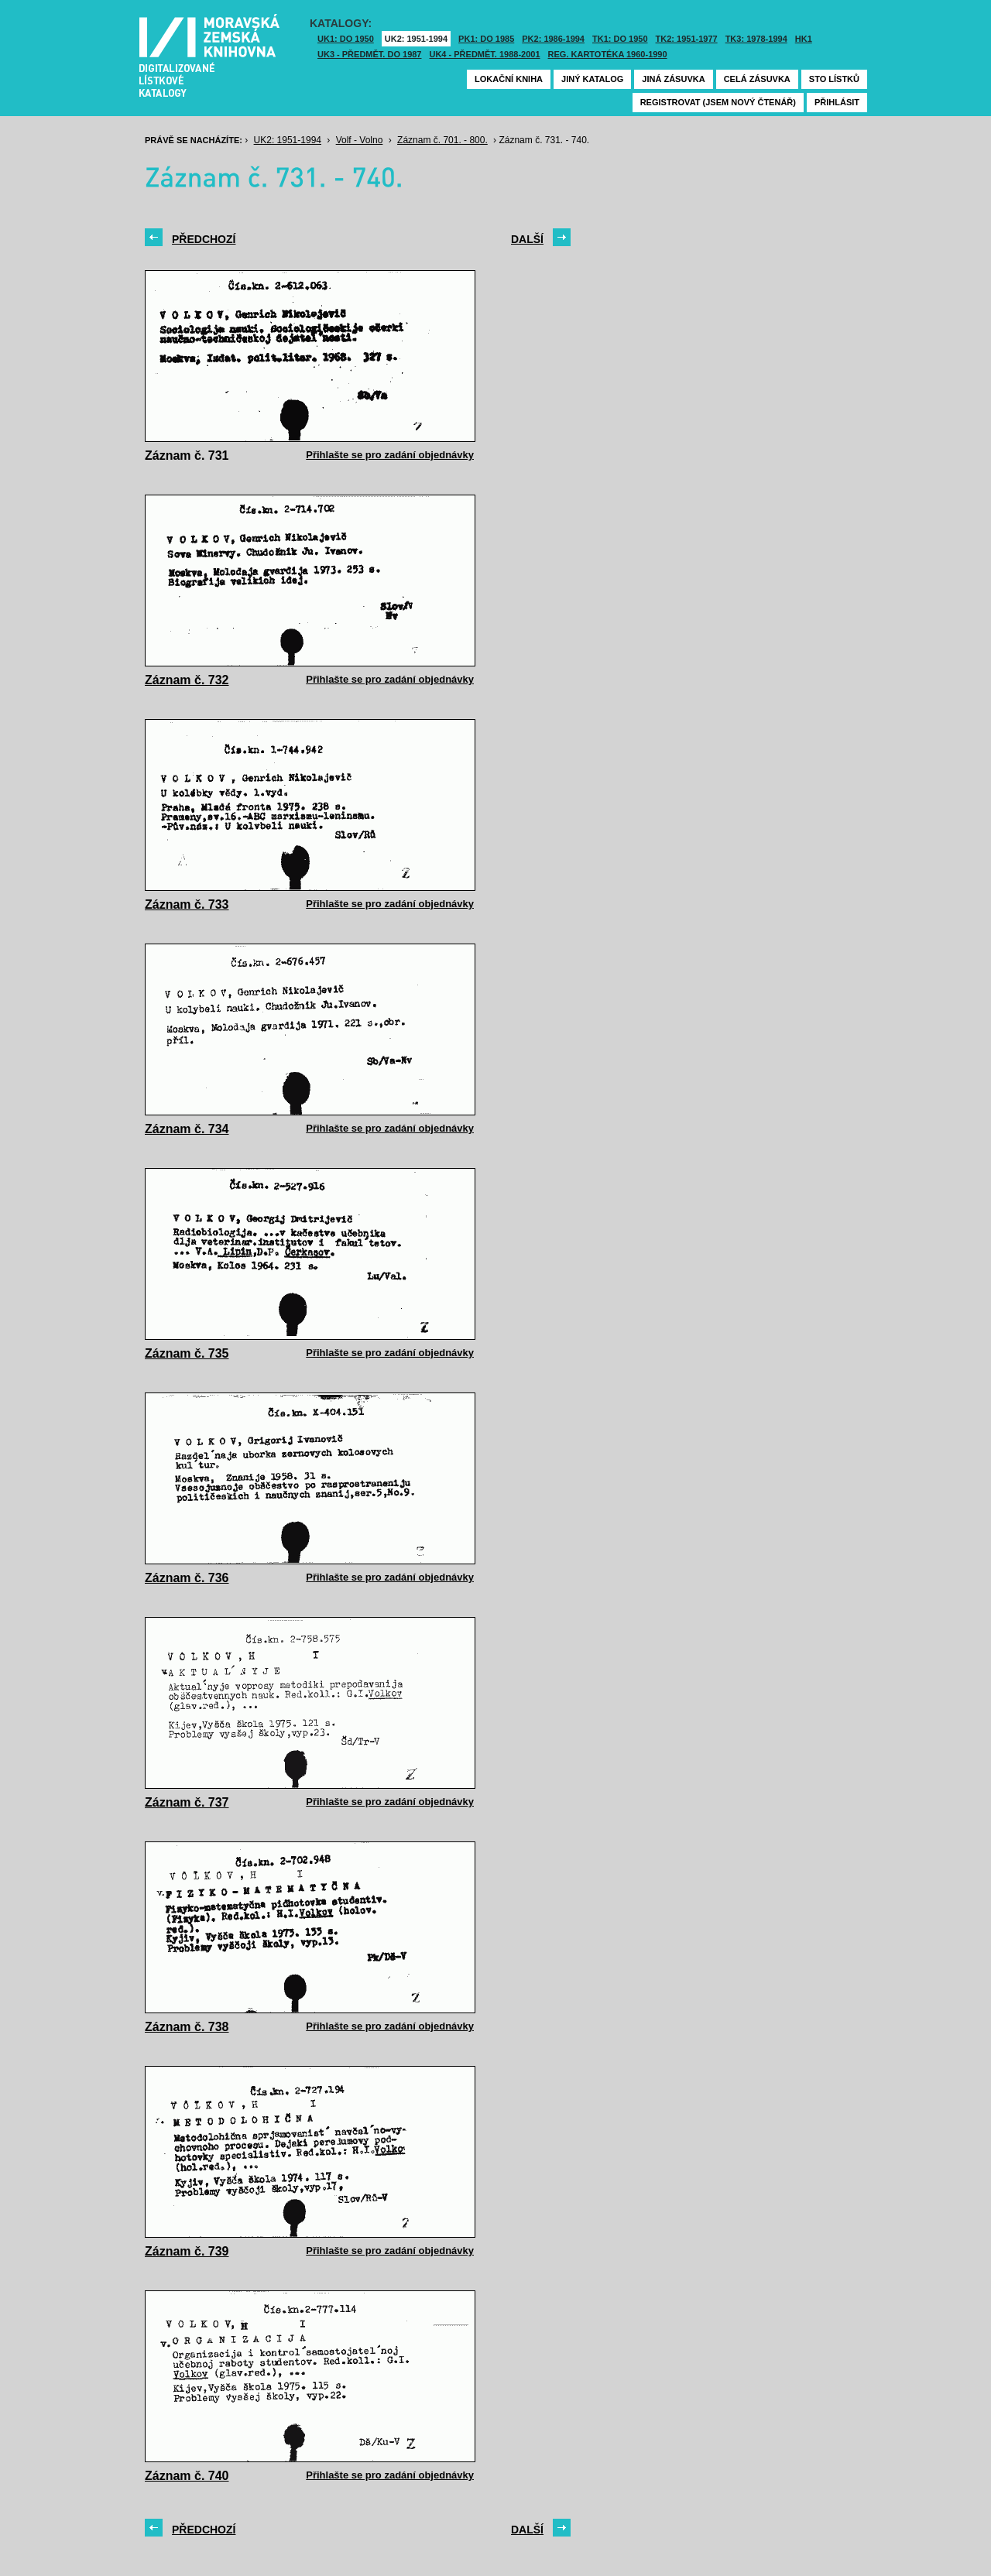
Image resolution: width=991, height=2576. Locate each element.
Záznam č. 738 (187, 2026)
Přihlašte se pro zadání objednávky (390, 455)
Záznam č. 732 (187, 680)
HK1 (803, 38)
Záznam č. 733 (187, 904)
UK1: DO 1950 (345, 38)
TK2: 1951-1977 (687, 38)
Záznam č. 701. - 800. (442, 140)
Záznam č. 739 (187, 2251)
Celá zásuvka (757, 79)
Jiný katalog (592, 79)
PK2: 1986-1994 (553, 38)
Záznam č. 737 (187, 1802)
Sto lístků (834, 79)
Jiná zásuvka (673, 79)
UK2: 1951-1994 (416, 38)
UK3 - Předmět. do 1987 (369, 54)
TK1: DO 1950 (620, 38)
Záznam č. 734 (187, 1129)
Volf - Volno (359, 140)
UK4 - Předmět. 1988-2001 (484, 54)
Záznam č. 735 (187, 1353)
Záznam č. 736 (187, 1577)
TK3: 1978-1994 (756, 38)
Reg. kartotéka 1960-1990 (607, 54)
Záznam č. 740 (187, 2475)
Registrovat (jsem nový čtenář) (718, 102)
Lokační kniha (509, 79)
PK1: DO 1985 (486, 38)
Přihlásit (836, 102)
